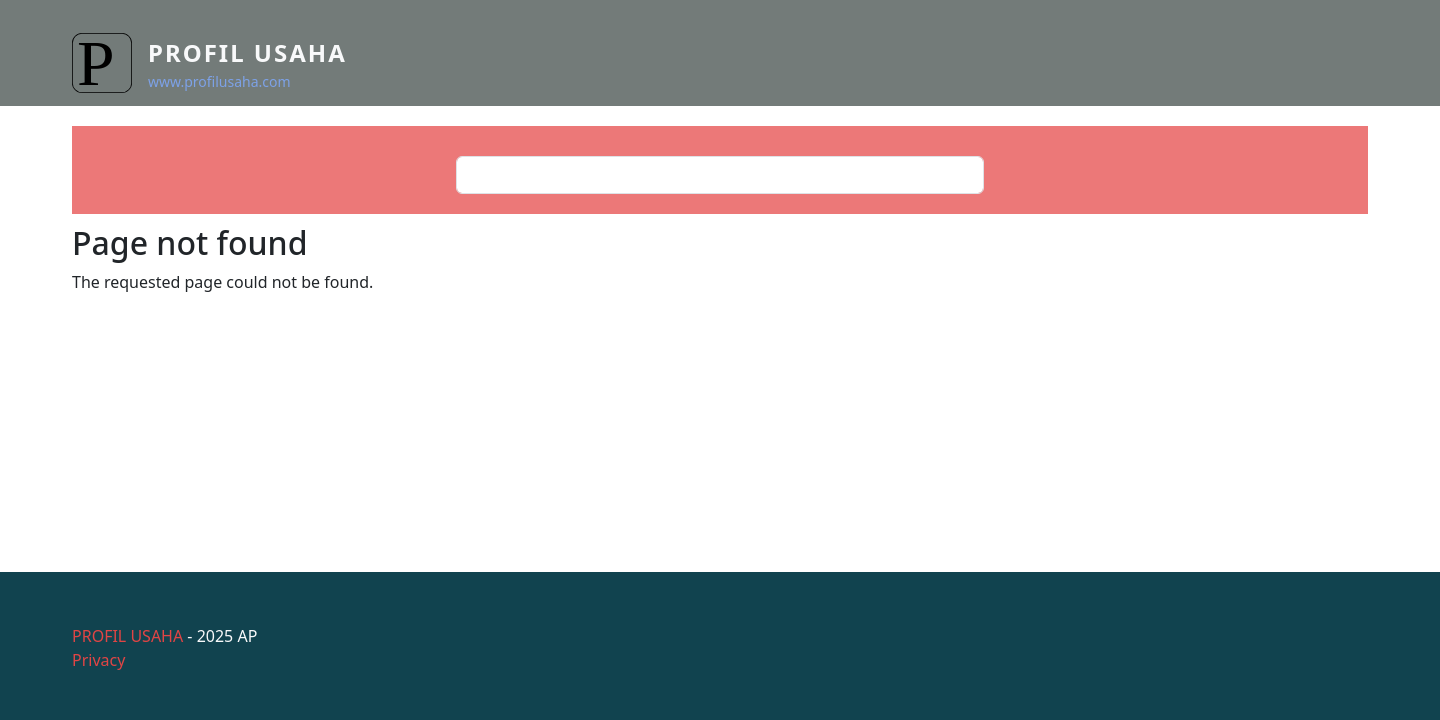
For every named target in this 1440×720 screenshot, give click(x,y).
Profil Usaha (247, 52)
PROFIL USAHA (127, 636)
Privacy (98, 660)
